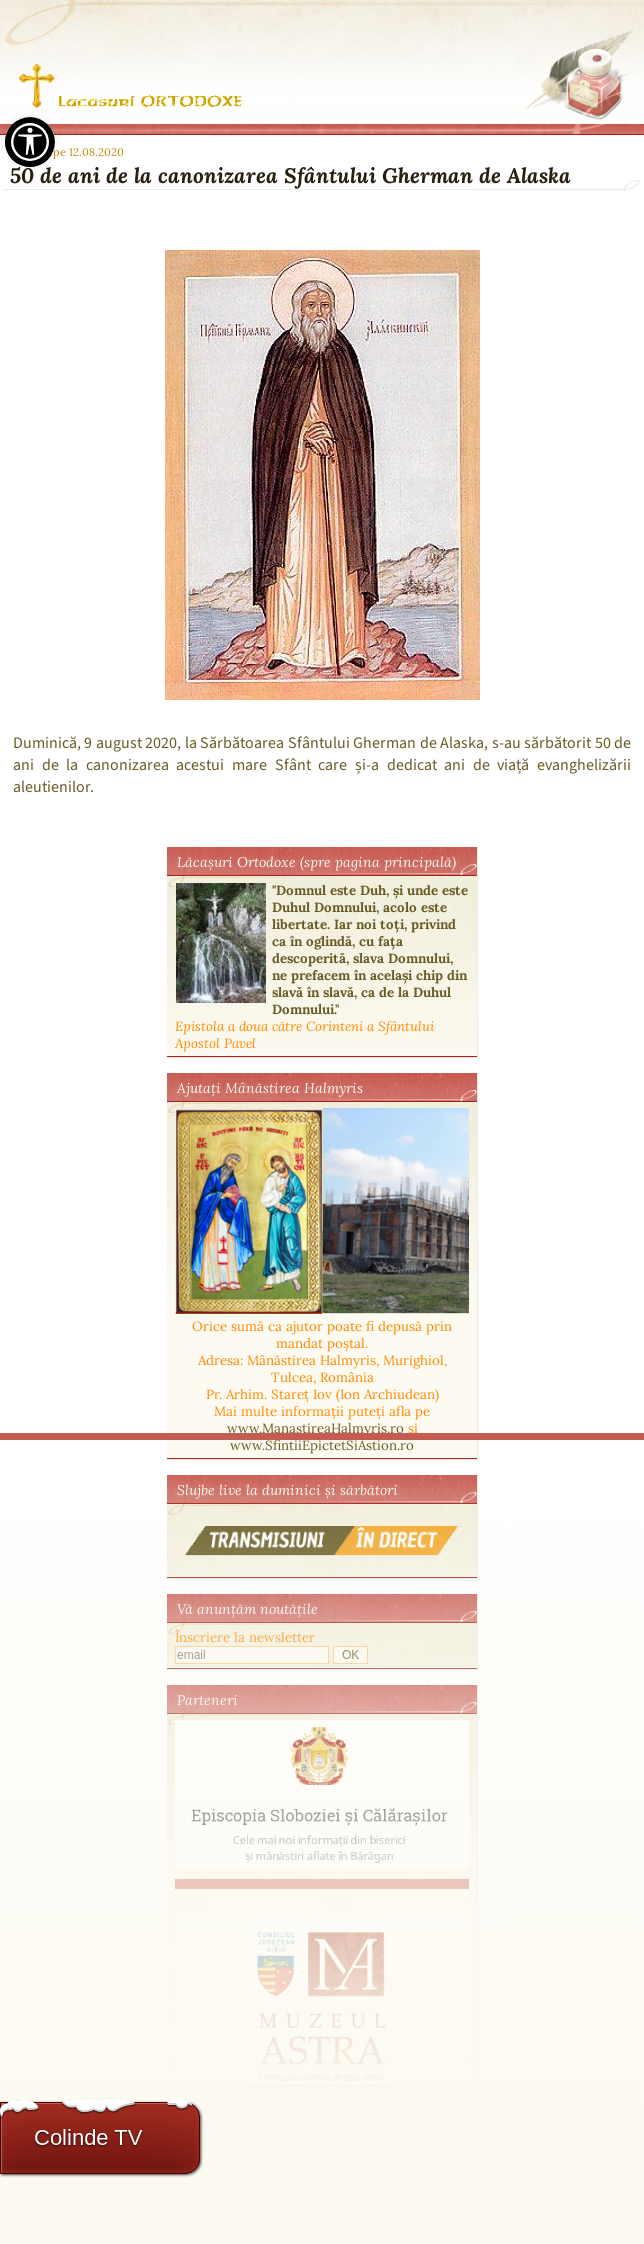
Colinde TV (88, 2137)
